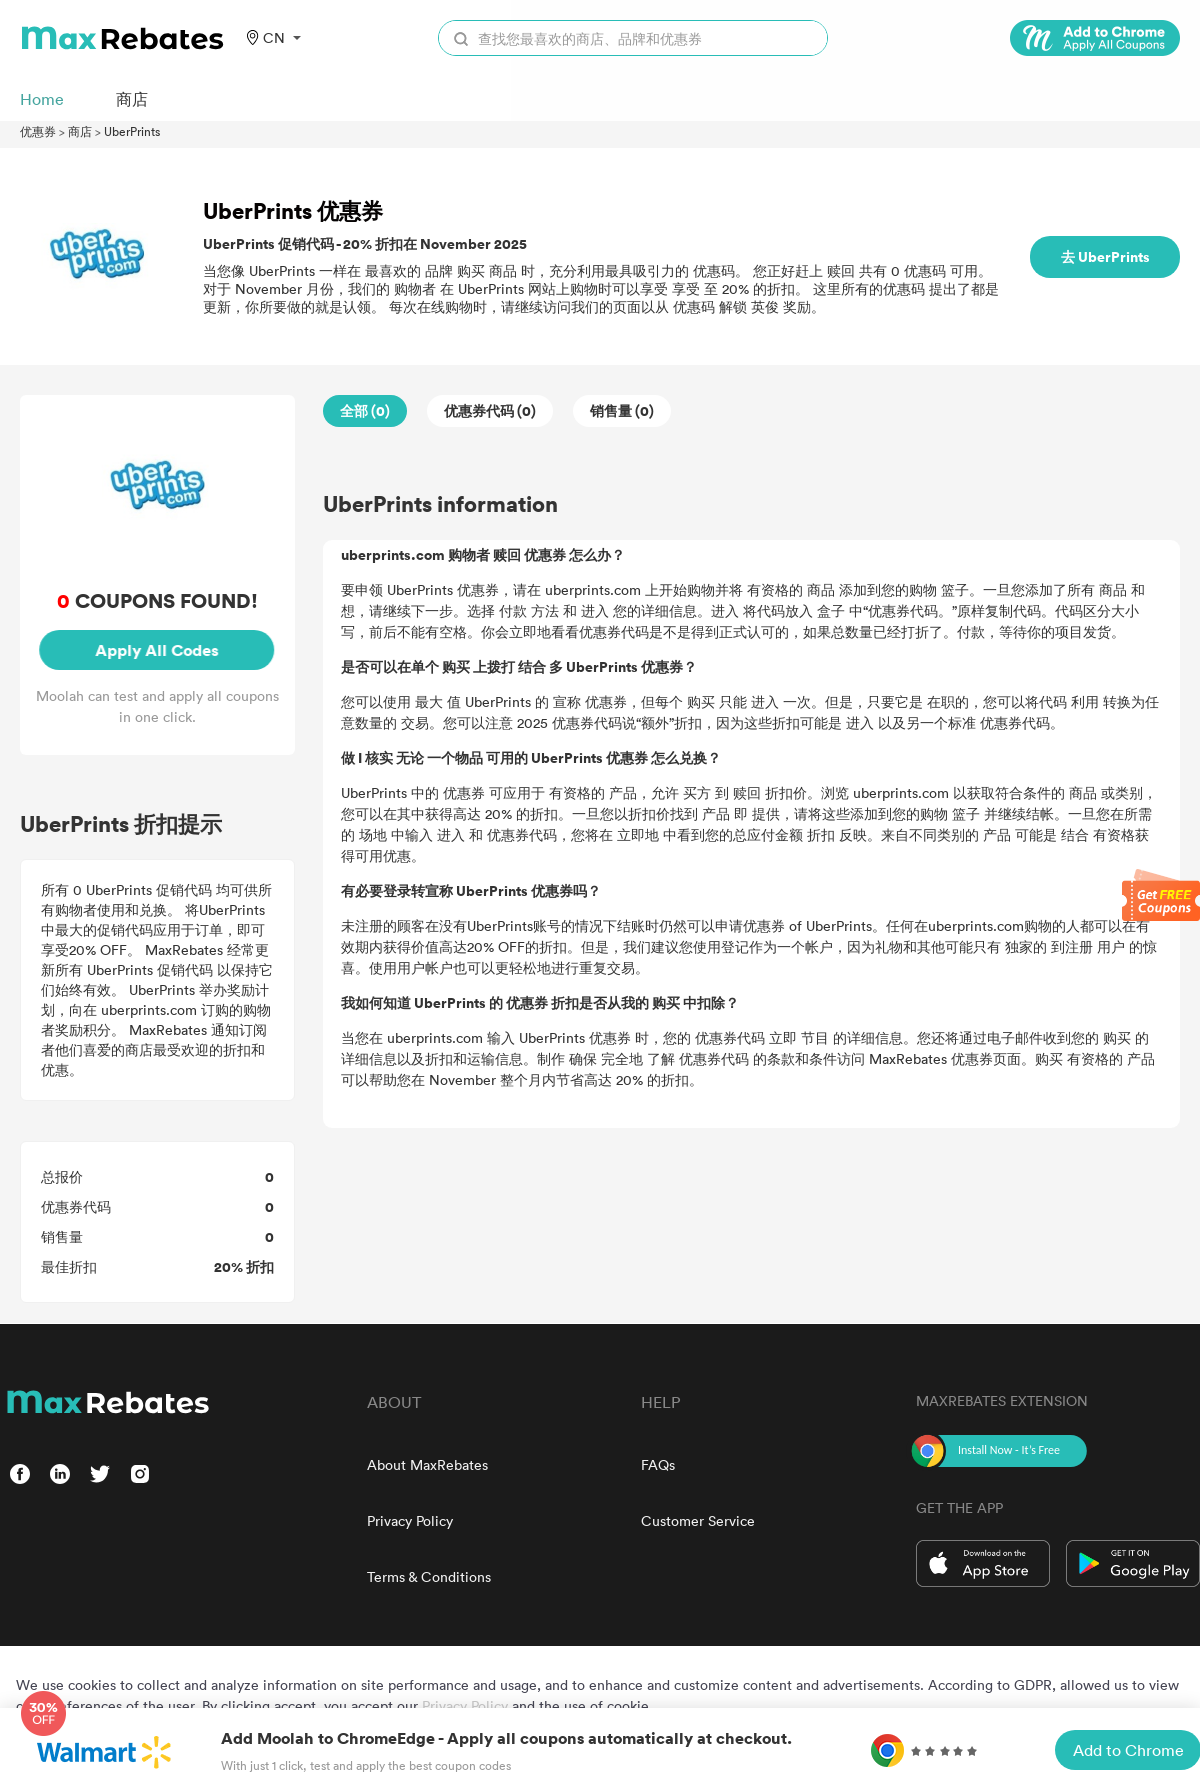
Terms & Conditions (429, 1576)
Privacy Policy (410, 1520)
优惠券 (38, 131)
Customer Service (698, 1520)
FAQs (658, 1464)
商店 (80, 131)
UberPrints (132, 131)
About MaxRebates (427, 1464)
